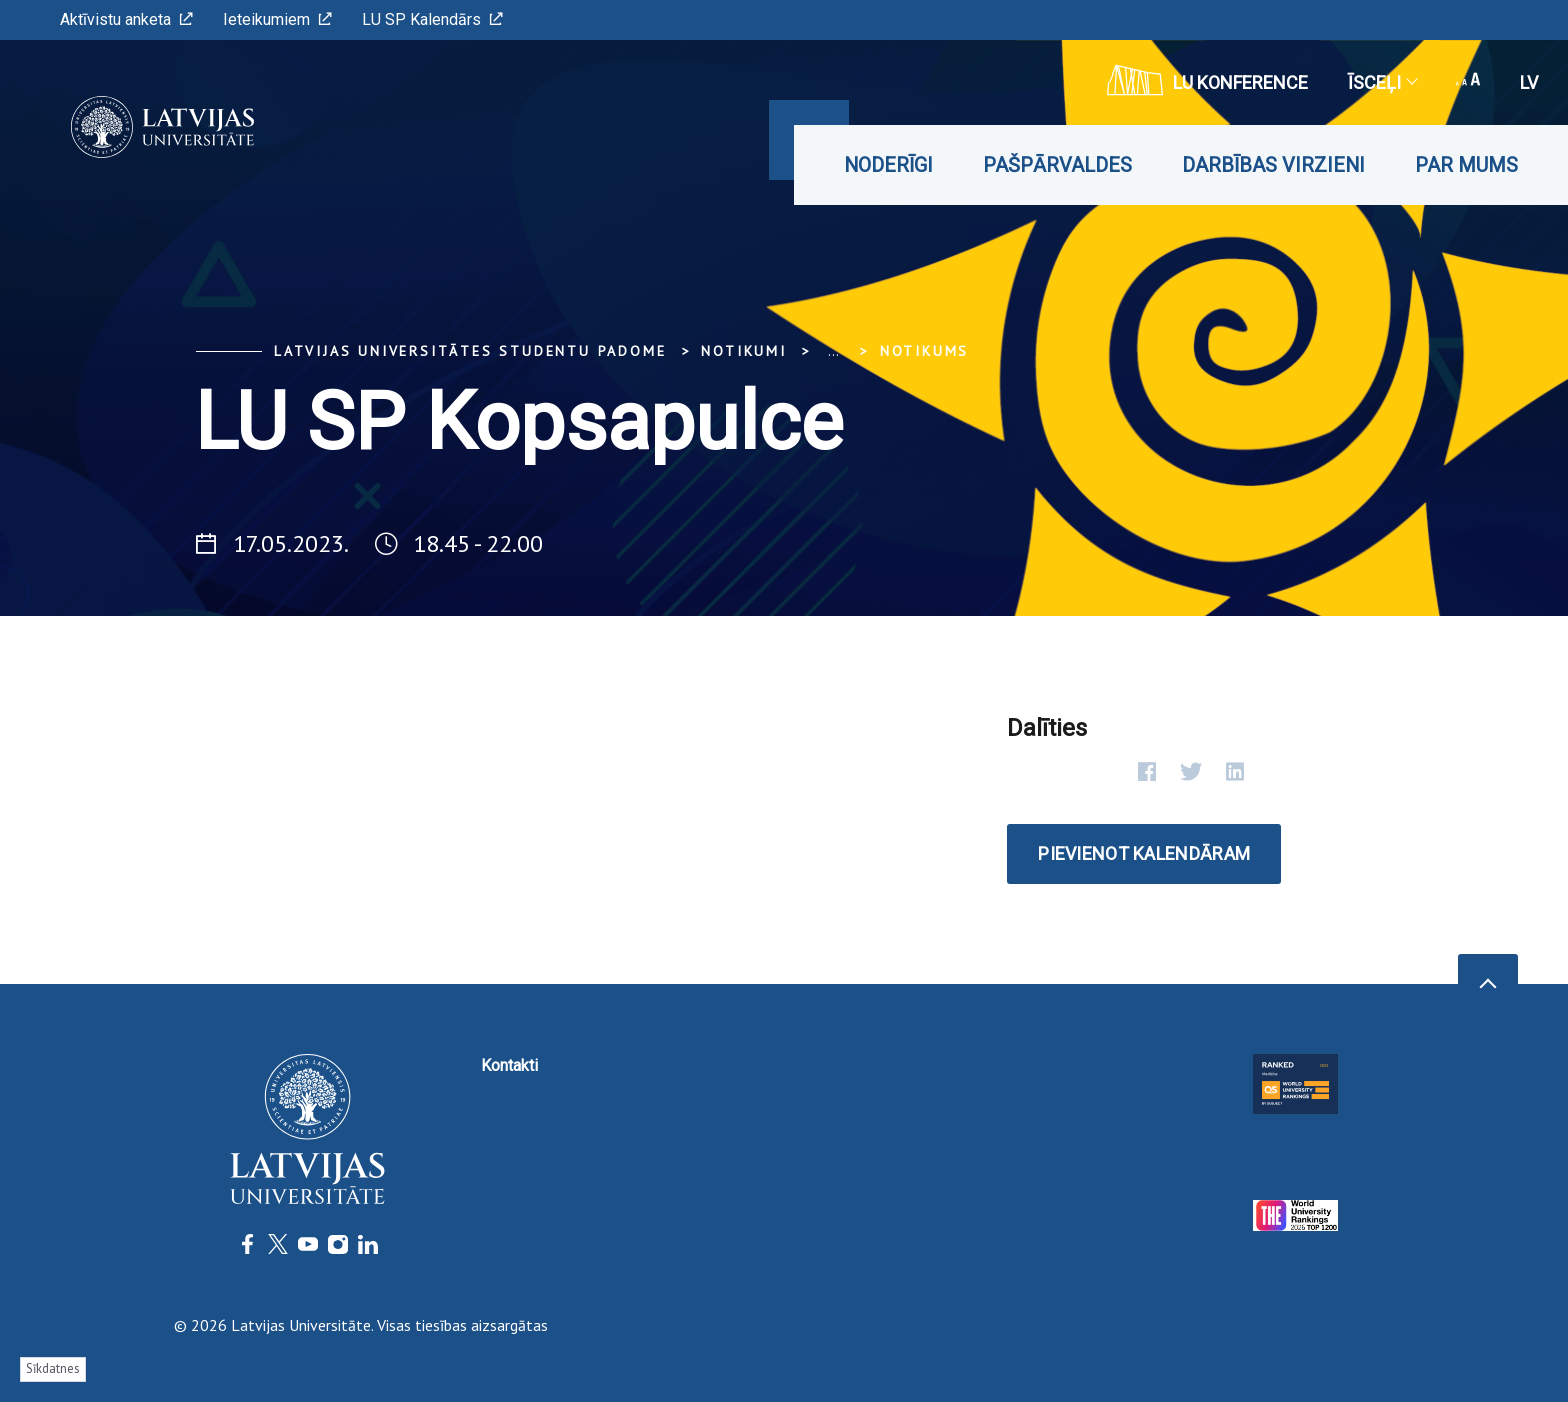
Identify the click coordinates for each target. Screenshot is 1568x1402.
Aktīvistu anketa (126, 19)
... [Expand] (833, 351)
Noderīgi (888, 165)
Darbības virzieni (1273, 165)
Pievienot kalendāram (1144, 853)
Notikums (924, 351)
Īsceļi (1382, 82)
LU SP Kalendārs (432, 19)
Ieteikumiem (277, 19)
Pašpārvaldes (1057, 165)
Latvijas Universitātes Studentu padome (470, 351)
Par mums (1466, 165)
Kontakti (509, 1065)
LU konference (1207, 80)
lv (1529, 82)
